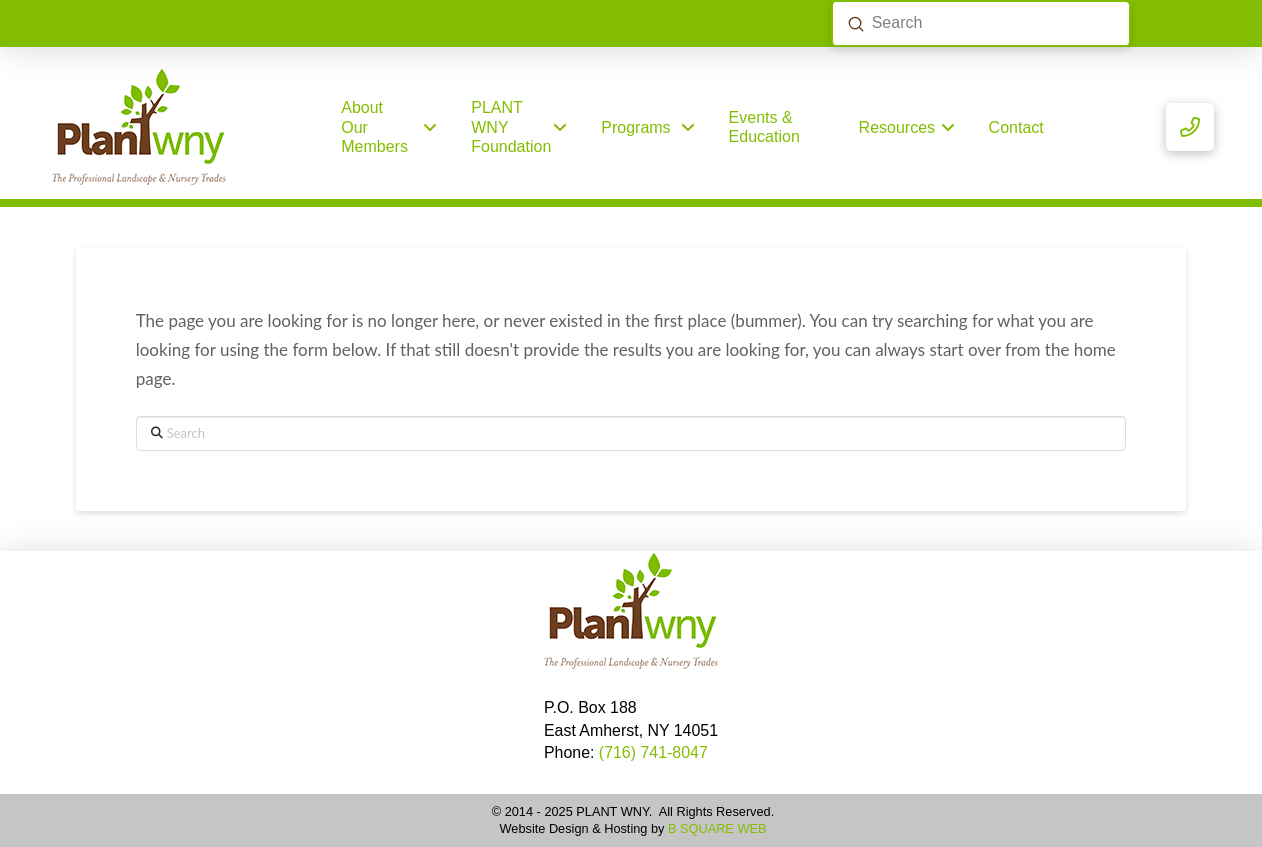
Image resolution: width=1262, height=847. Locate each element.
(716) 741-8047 (653, 752)
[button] (1190, 127)
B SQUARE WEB (717, 828)
